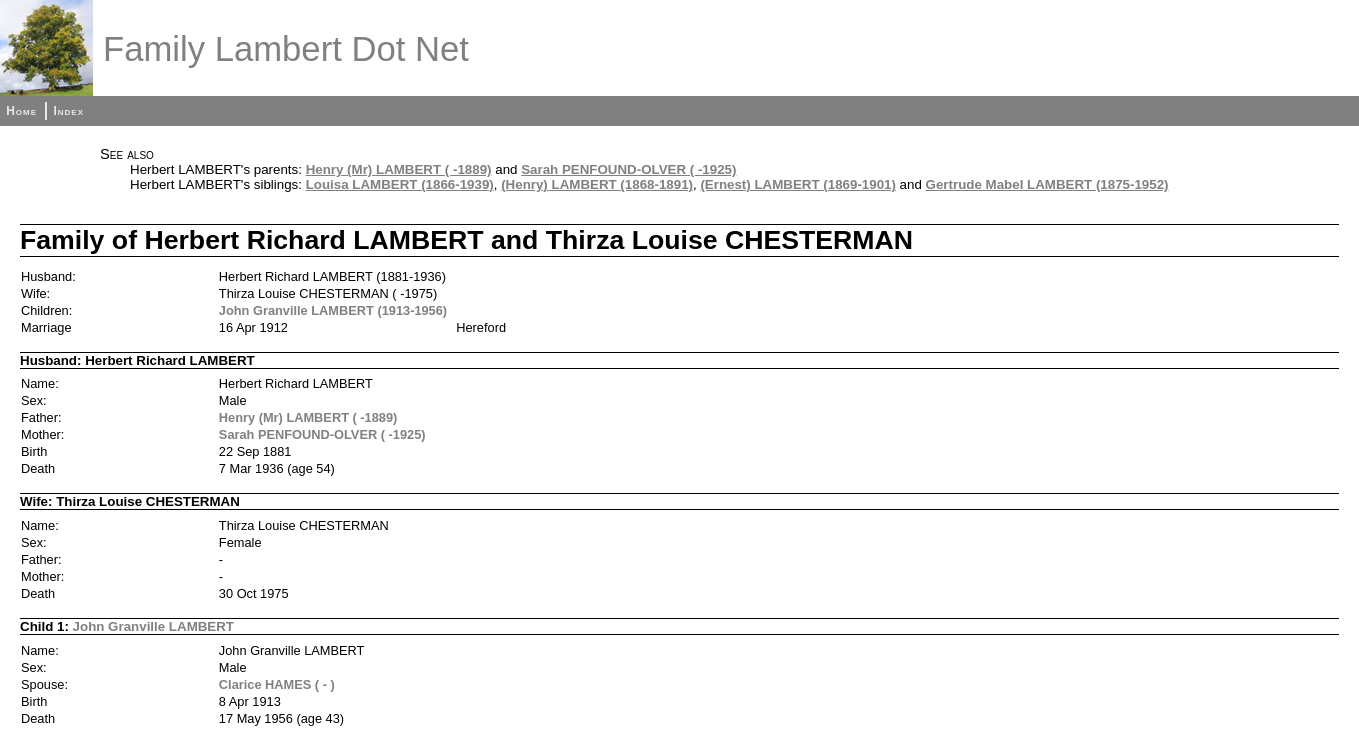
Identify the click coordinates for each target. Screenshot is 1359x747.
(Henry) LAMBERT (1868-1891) (597, 184)
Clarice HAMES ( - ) (277, 684)
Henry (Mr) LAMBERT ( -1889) (399, 169)
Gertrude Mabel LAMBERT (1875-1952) (1047, 184)
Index (68, 111)
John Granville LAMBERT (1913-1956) (333, 310)
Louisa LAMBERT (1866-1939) (400, 184)
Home (21, 111)
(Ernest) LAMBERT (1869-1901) (798, 184)
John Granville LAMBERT (153, 626)
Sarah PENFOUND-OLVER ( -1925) (628, 169)
